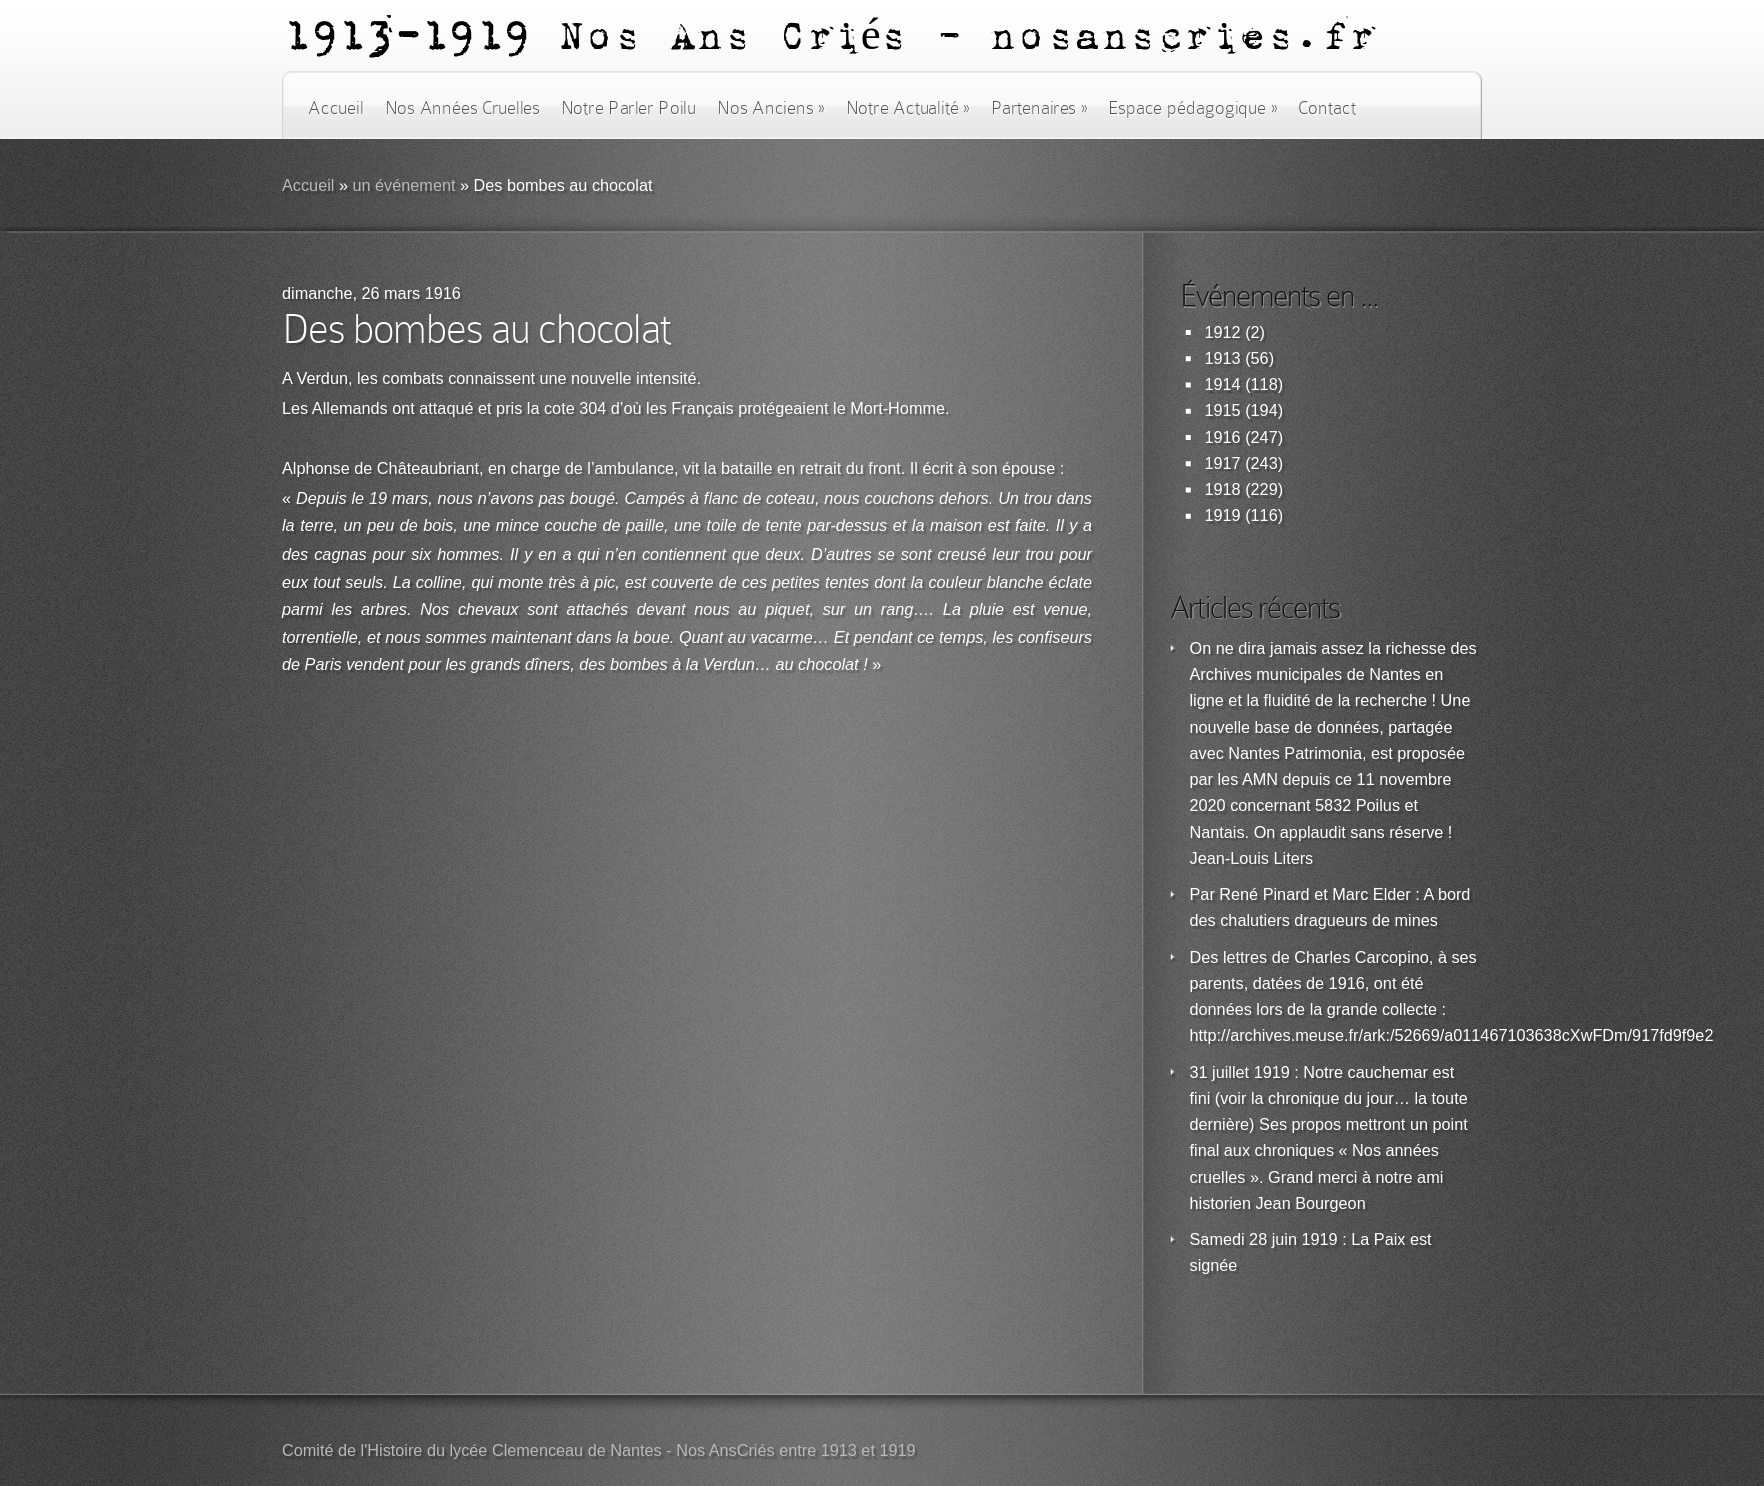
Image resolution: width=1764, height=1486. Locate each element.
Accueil (335, 108)
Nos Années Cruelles (462, 108)
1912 (1223, 332)
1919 (1223, 515)
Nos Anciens (771, 108)
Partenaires (1039, 108)
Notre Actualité (908, 108)
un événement (403, 185)
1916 (1223, 437)
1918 (1223, 489)
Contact (1327, 108)
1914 (1223, 384)
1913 (1223, 358)
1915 (1223, 410)
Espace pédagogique (1192, 108)
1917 (1223, 463)
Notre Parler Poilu (628, 108)
